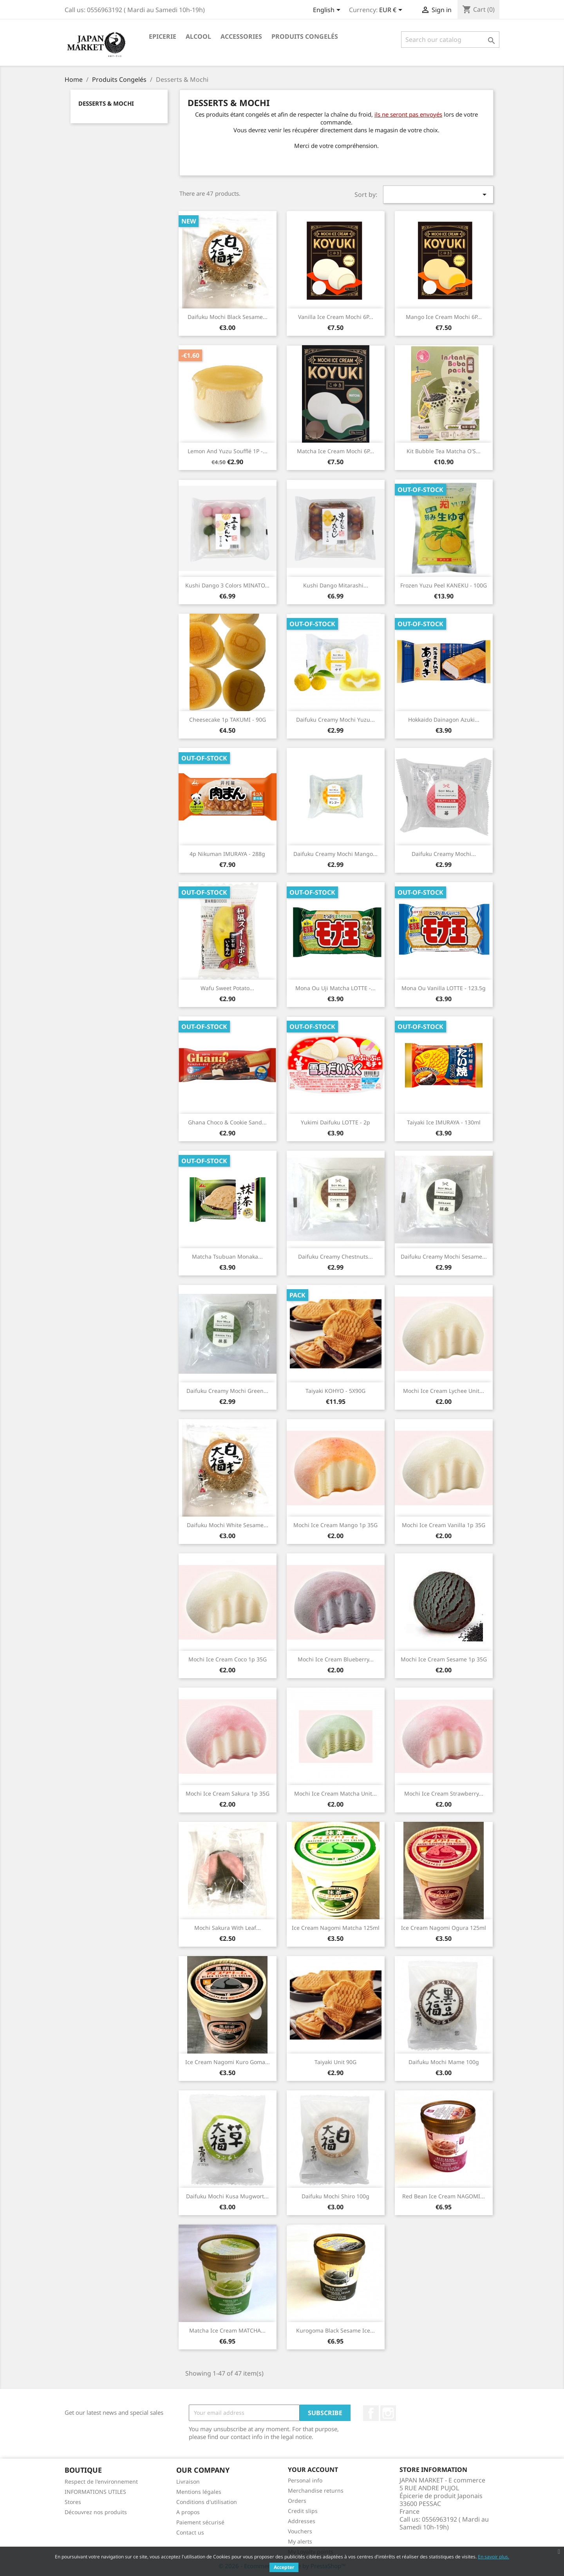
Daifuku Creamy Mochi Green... (227, 1390)
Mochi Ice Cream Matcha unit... (335, 1793)
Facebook (371, 2413)
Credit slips (303, 2511)
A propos (188, 2512)
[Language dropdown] (328, 10)
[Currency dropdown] (392, 10)
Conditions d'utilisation (206, 2502)
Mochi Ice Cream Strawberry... (443, 1793)
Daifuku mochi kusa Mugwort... (227, 2196)
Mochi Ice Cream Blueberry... (336, 1659)
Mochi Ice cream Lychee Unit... (443, 1390)
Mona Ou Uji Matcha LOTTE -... (335, 988)
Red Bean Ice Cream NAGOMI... (443, 2196)
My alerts (300, 2541)
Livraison (188, 2481)
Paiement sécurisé (200, 2522)
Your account (313, 2469)
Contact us (190, 2532)
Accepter (284, 2567)
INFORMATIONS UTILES (95, 2491)
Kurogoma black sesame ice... (335, 2330)
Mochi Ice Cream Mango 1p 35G (335, 1525)
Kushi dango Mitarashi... (335, 585)
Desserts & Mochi (106, 103)
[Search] (450, 39)
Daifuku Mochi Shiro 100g (335, 2196)
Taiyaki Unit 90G (335, 2062)
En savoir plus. (493, 2556)
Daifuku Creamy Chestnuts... (335, 1256)
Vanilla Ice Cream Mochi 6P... (335, 317)
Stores (73, 2502)
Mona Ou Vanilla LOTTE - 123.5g (443, 988)
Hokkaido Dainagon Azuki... (443, 719)
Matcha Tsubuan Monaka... (227, 1256)
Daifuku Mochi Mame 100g (444, 2062)
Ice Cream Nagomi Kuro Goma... (227, 2062)
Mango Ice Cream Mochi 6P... (444, 317)
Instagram (388, 2413)
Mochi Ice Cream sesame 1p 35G (444, 1659)
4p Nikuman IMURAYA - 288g (227, 853)
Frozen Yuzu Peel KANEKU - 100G (443, 585)
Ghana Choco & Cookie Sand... (227, 1122)
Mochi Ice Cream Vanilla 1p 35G (443, 1525)
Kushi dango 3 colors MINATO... (227, 585)
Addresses (301, 2521)
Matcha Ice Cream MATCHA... (227, 2330)
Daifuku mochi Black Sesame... (228, 317)
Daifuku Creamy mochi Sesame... (444, 1256)
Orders (297, 2500)
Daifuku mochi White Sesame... (227, 1525)
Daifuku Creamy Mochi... (444, 853)
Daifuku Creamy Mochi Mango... (335, 853)
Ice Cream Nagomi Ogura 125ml (443, 1927)
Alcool (198, 36)
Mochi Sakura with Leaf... (227, 1927)
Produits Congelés (304, 36)
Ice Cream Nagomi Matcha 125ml (336, 1927)
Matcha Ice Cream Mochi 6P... (335, 451)
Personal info (305, 2480)
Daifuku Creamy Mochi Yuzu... (335, 719)
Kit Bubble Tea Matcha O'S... (444, 451)
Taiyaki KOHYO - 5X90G (335, 1390)
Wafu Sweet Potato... (227, 988)
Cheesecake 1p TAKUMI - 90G (227, 719)
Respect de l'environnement (101, 2481)
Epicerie (162, 36)
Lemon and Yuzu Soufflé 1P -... (228, 451)
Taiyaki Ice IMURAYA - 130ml (444, 1122)
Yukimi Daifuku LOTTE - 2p (335, 1122)
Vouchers (300, 2531)
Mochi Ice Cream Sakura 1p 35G (227, 1793)
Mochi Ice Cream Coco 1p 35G (227, 1659)
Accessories (241, 36)
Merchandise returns (315, 2490)
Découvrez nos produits (96, 2512)
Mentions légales (198, 2491)
